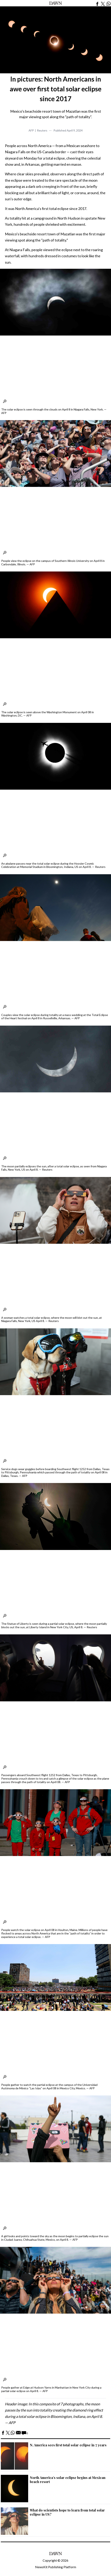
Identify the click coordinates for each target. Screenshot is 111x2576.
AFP (31, 130)
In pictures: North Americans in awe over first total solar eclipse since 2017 (55, 89)
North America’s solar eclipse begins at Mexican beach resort (67, 2479)
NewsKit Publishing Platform (55, 2567)
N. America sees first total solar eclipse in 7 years (68, 2445)
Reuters (42, 130)
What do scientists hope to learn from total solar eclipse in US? (67, 2512)
